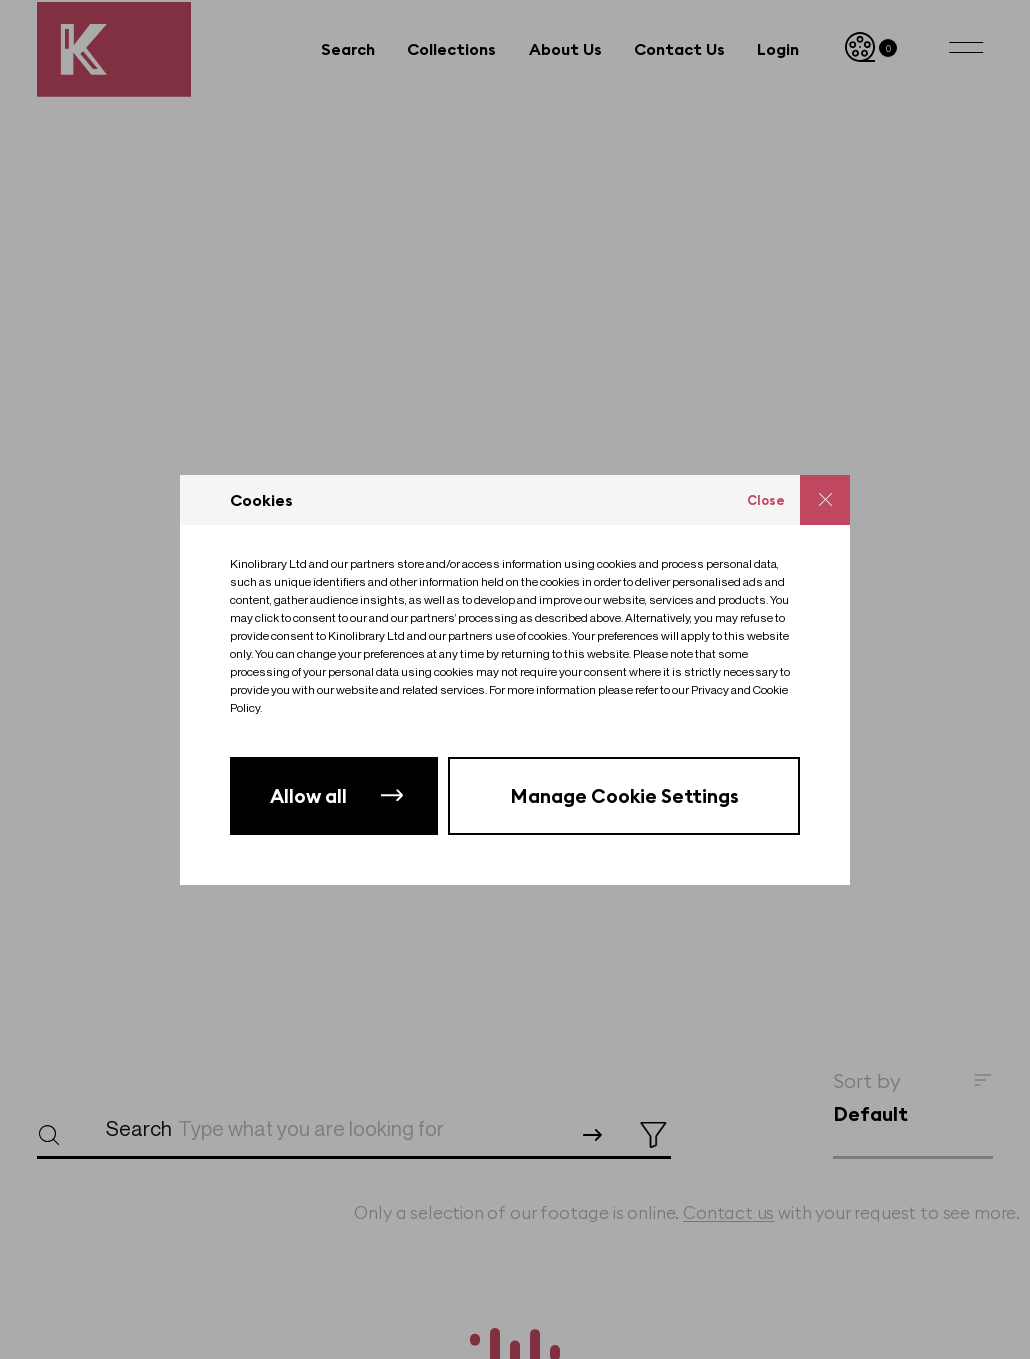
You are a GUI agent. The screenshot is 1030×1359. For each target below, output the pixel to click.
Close (766, 500)
